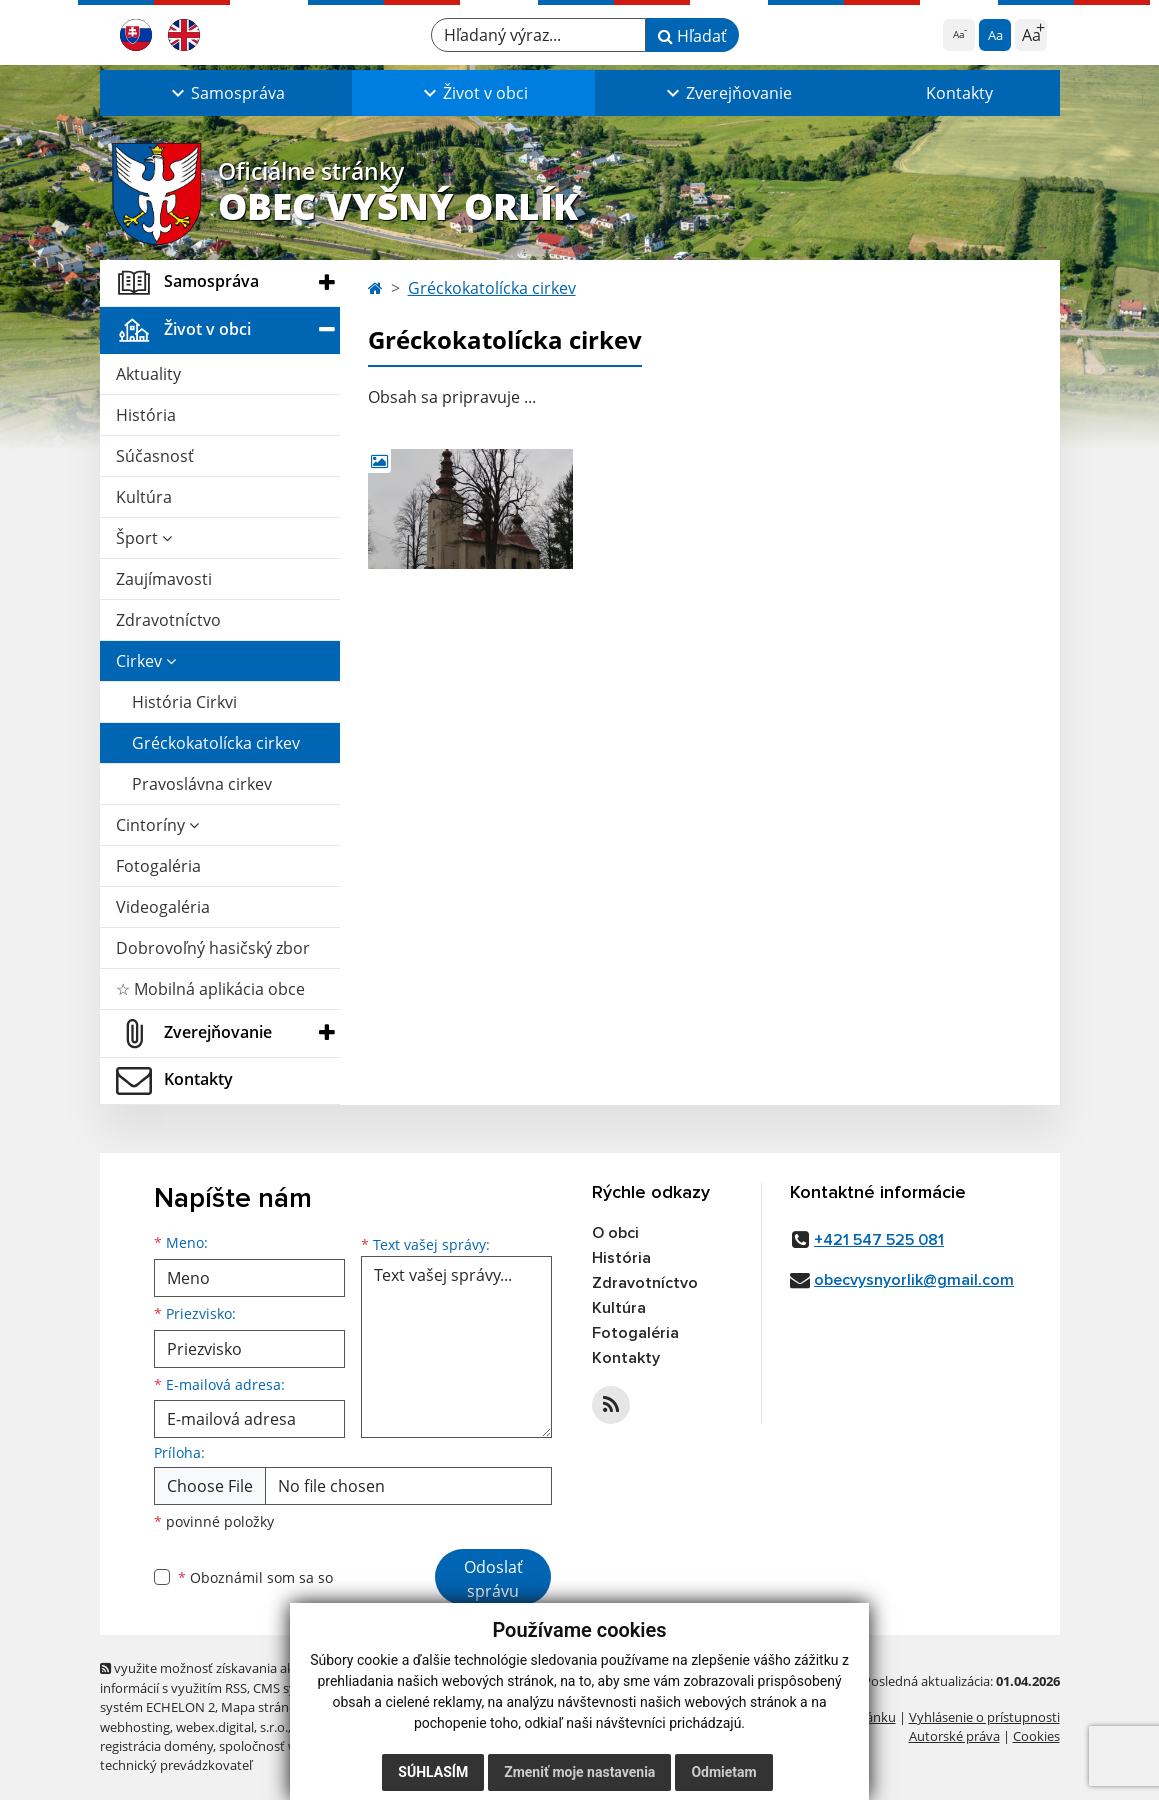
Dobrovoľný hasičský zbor (213, 948)
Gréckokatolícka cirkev (216, 743)
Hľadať (692, 36)
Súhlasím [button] (433, 1772)
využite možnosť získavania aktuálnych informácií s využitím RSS (223, 1677)
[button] (226, 93)
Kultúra (144, 497)
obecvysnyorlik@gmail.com (914, 1280)
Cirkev (146, 661)
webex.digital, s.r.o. (232, 1727)
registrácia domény (156, 1746)
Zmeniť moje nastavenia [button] (579, 1772)
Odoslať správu (493, 1579)
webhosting (135, 1727)
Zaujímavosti (164, 579)
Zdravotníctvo (168, 620)
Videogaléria (163, 907)
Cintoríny (157, 825)
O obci (615, 1233)
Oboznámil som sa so (255, 1577)
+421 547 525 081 (879, 1240)
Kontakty (959, 93)
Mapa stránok (262, 1707)
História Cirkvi (184, 702)
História (146, 415)
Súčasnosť (155, 456)
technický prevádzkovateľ (176, 1765)
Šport (144, 538)
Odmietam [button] (723, 1772)
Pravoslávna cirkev (202, 784)
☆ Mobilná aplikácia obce (210, 989)
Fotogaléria (158, 866)
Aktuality (148, 374)
